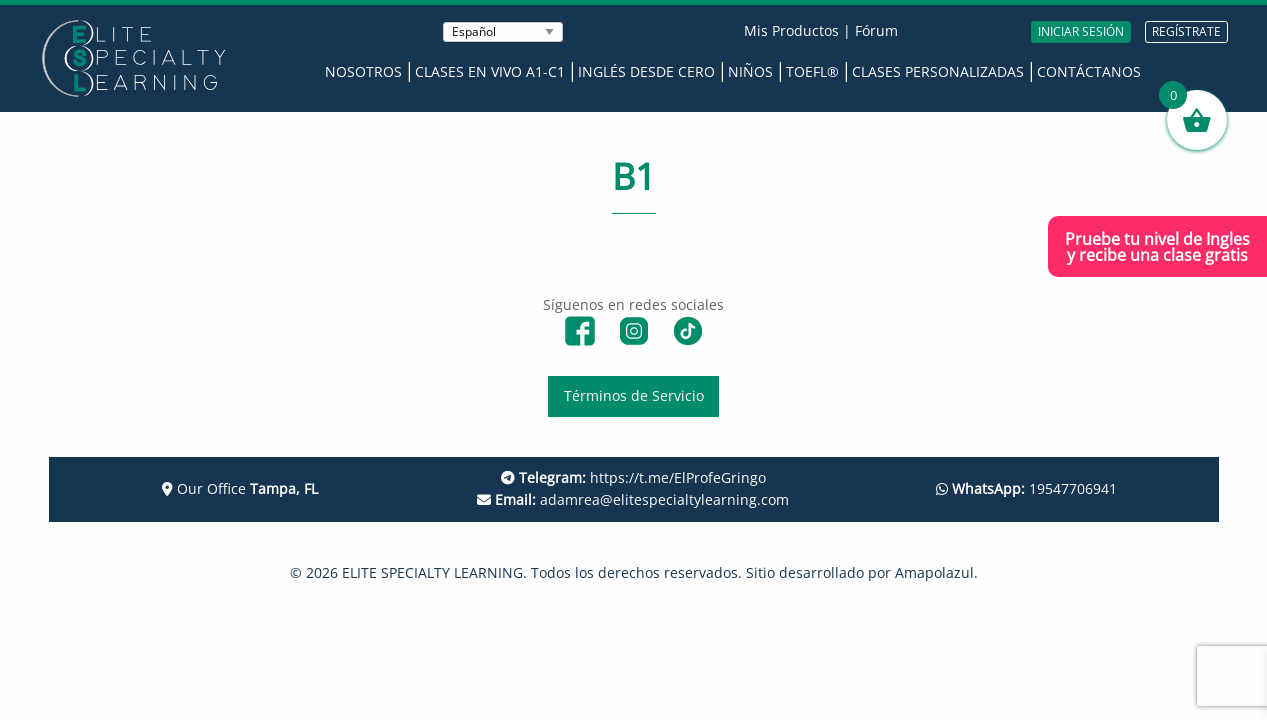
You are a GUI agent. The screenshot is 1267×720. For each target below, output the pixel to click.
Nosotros (363, 71)
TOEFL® (812, 71)
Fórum (876, 30)
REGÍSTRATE (1186, 31)
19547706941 (1026, 488)
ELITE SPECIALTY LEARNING (432, 572)
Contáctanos (1089, 71)
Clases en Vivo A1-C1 (490, 71)
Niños (750, 71)
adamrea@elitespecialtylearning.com (633, 499)
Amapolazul (934, 572)
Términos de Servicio (634, 395)
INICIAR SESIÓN (1081, 31)
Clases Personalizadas (938, 71)
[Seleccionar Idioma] (503, 32)
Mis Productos (791, 30)
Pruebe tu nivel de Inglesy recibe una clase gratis (1157, 247)
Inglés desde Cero (646, 71)
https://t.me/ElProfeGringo (633, 477)
